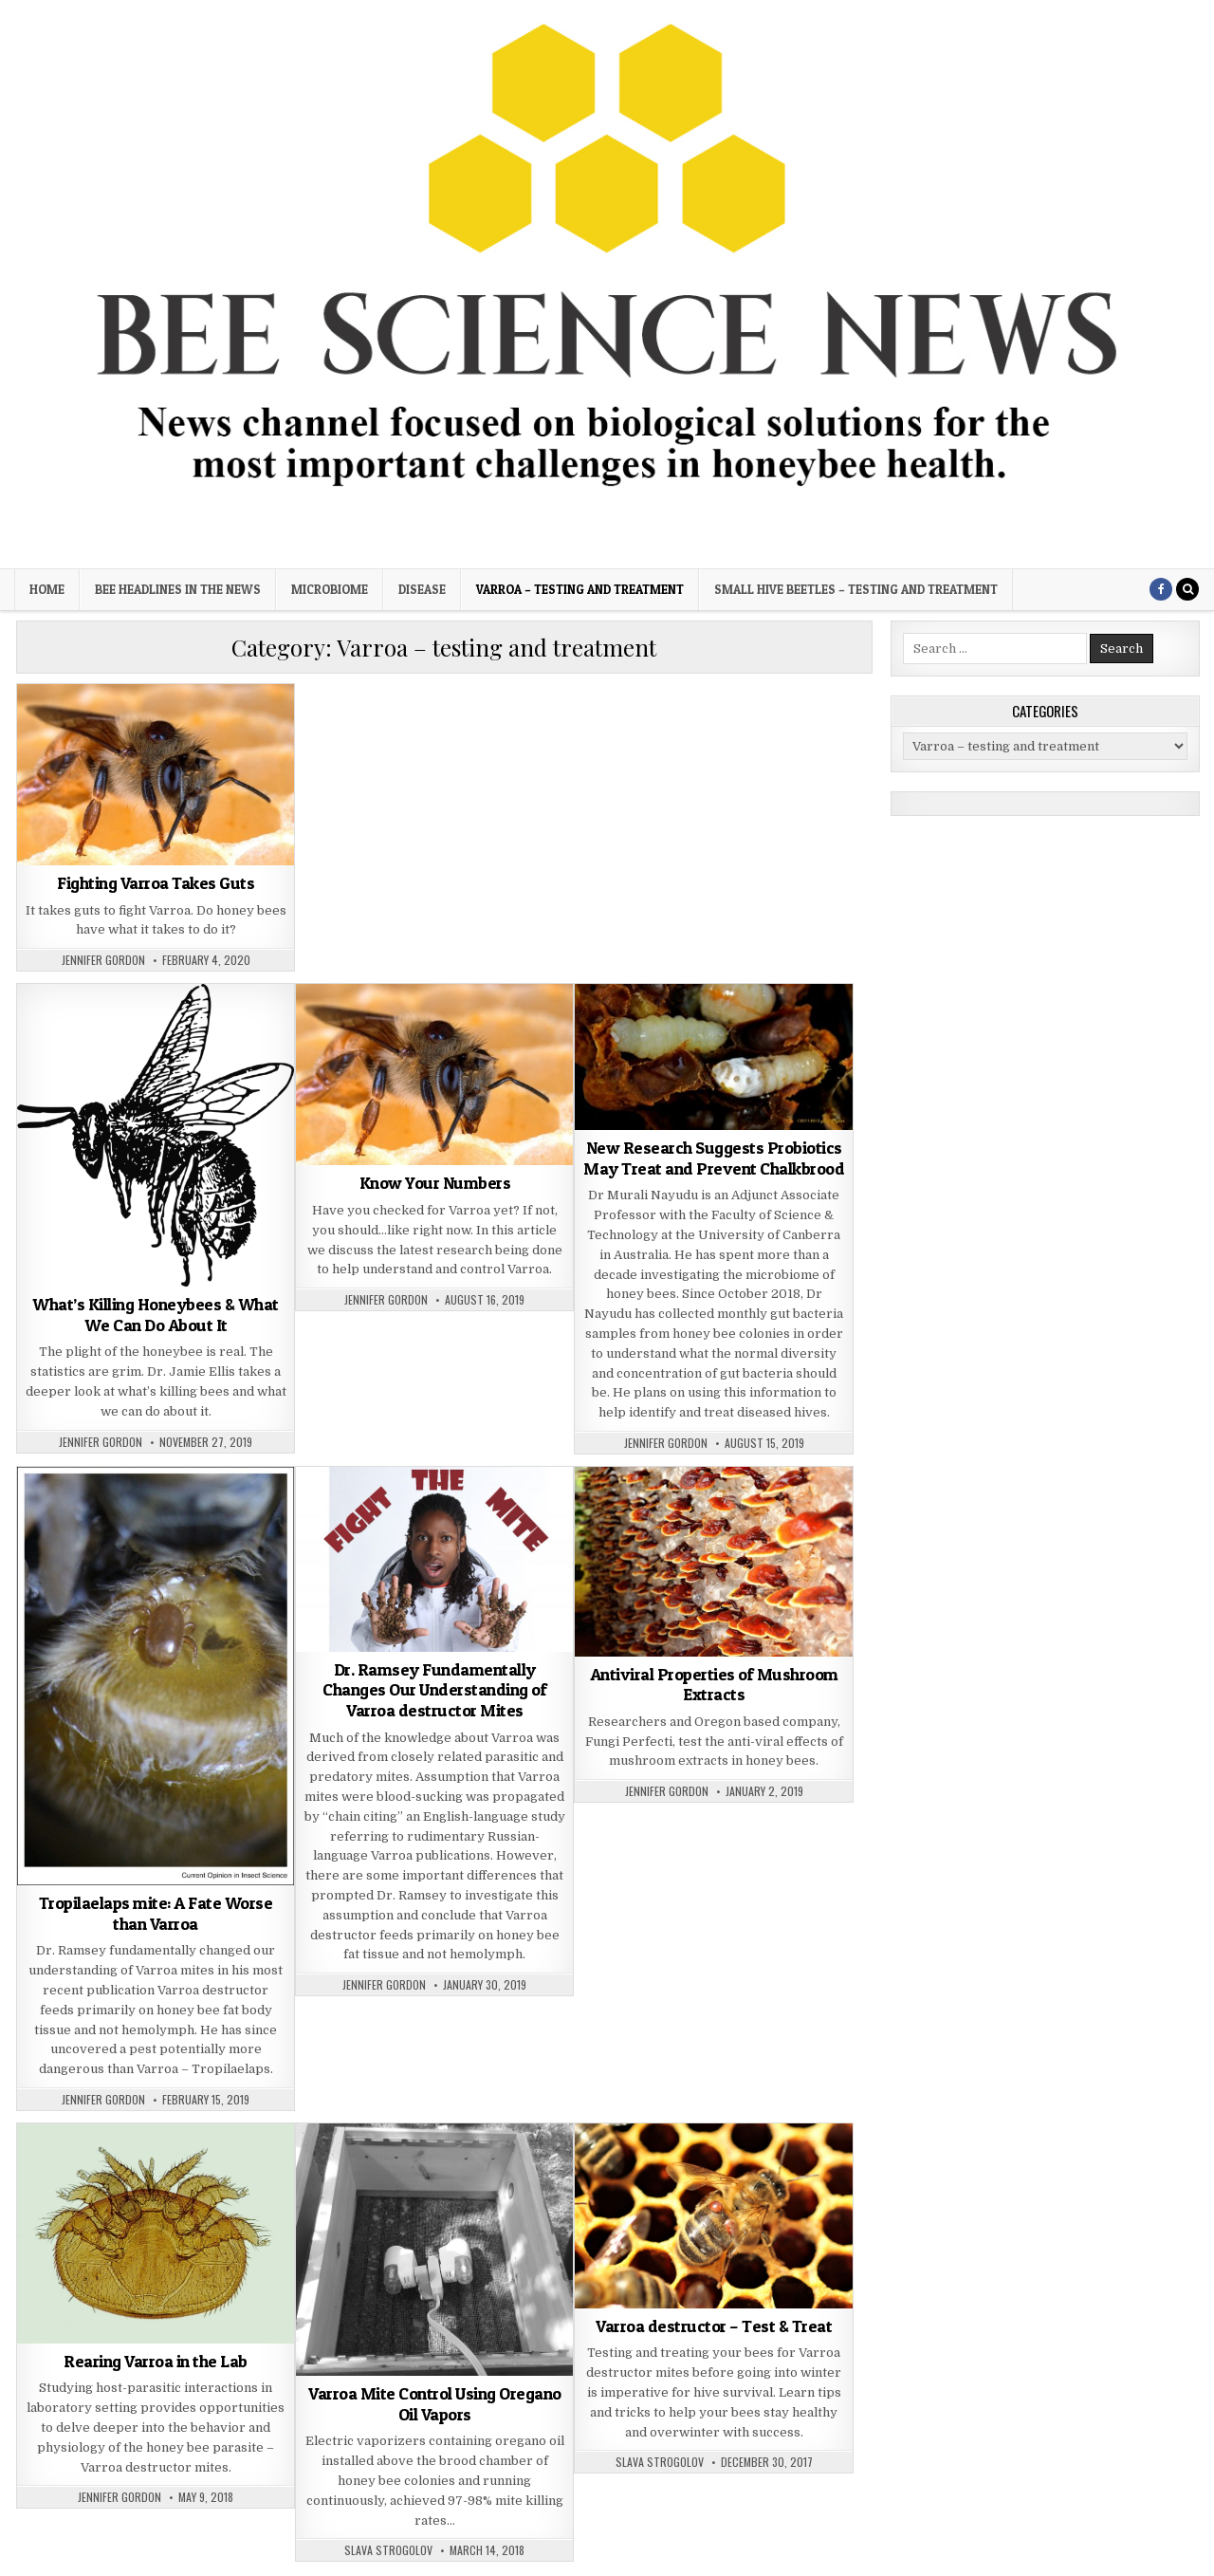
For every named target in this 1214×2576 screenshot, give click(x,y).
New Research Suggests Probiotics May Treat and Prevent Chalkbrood (713, 1158)
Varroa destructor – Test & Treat (714, 2326)
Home (46, 589)
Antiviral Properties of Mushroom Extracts (714, 1684)
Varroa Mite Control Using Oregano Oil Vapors (434, 2403)
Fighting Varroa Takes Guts (155, 883)
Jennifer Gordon (103, 960)
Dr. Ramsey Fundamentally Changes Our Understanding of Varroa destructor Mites (434, 1689)
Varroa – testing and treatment (580, 589)
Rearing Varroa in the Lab (156, 2361)
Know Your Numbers (435, 1183)
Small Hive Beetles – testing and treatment (856, 589)
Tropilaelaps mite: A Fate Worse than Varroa (156, 1913)
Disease (422, 589)
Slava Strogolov (388, 2550)
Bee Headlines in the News (178, 589)
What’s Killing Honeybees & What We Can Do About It (155, 1314)
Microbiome (329, 589)
